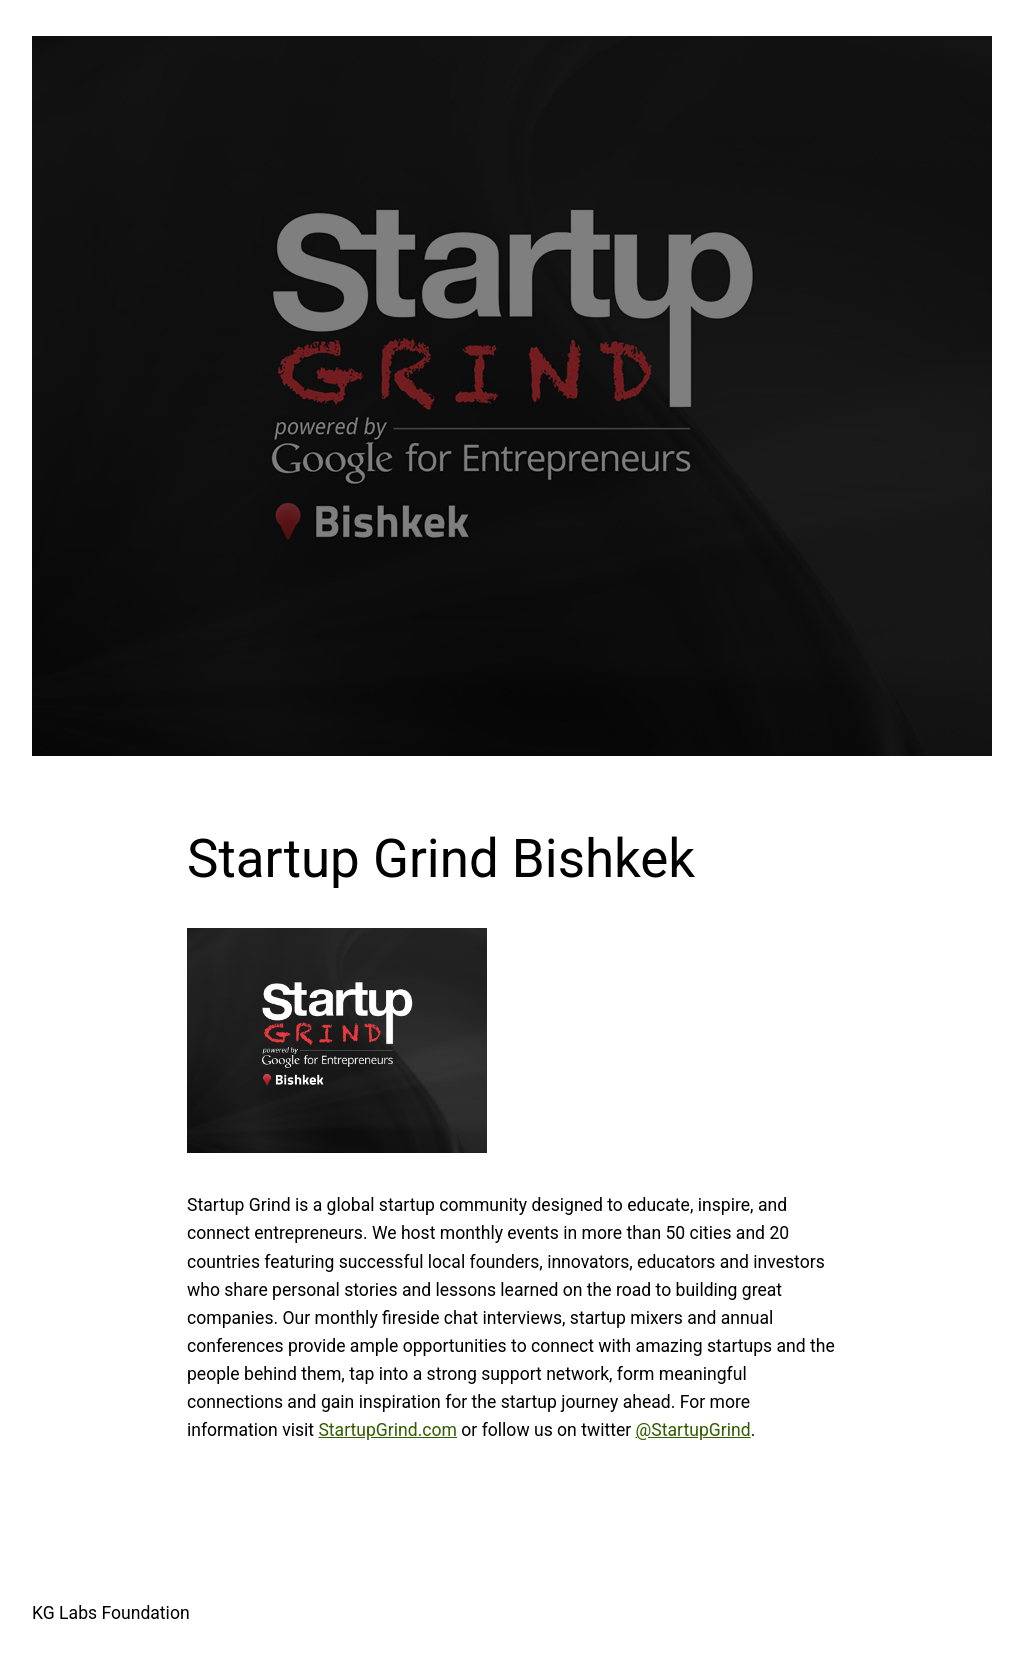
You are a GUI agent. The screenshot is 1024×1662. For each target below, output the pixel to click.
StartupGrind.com (387, 1430)
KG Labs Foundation (111, 1613)
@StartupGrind (693, 1430)
